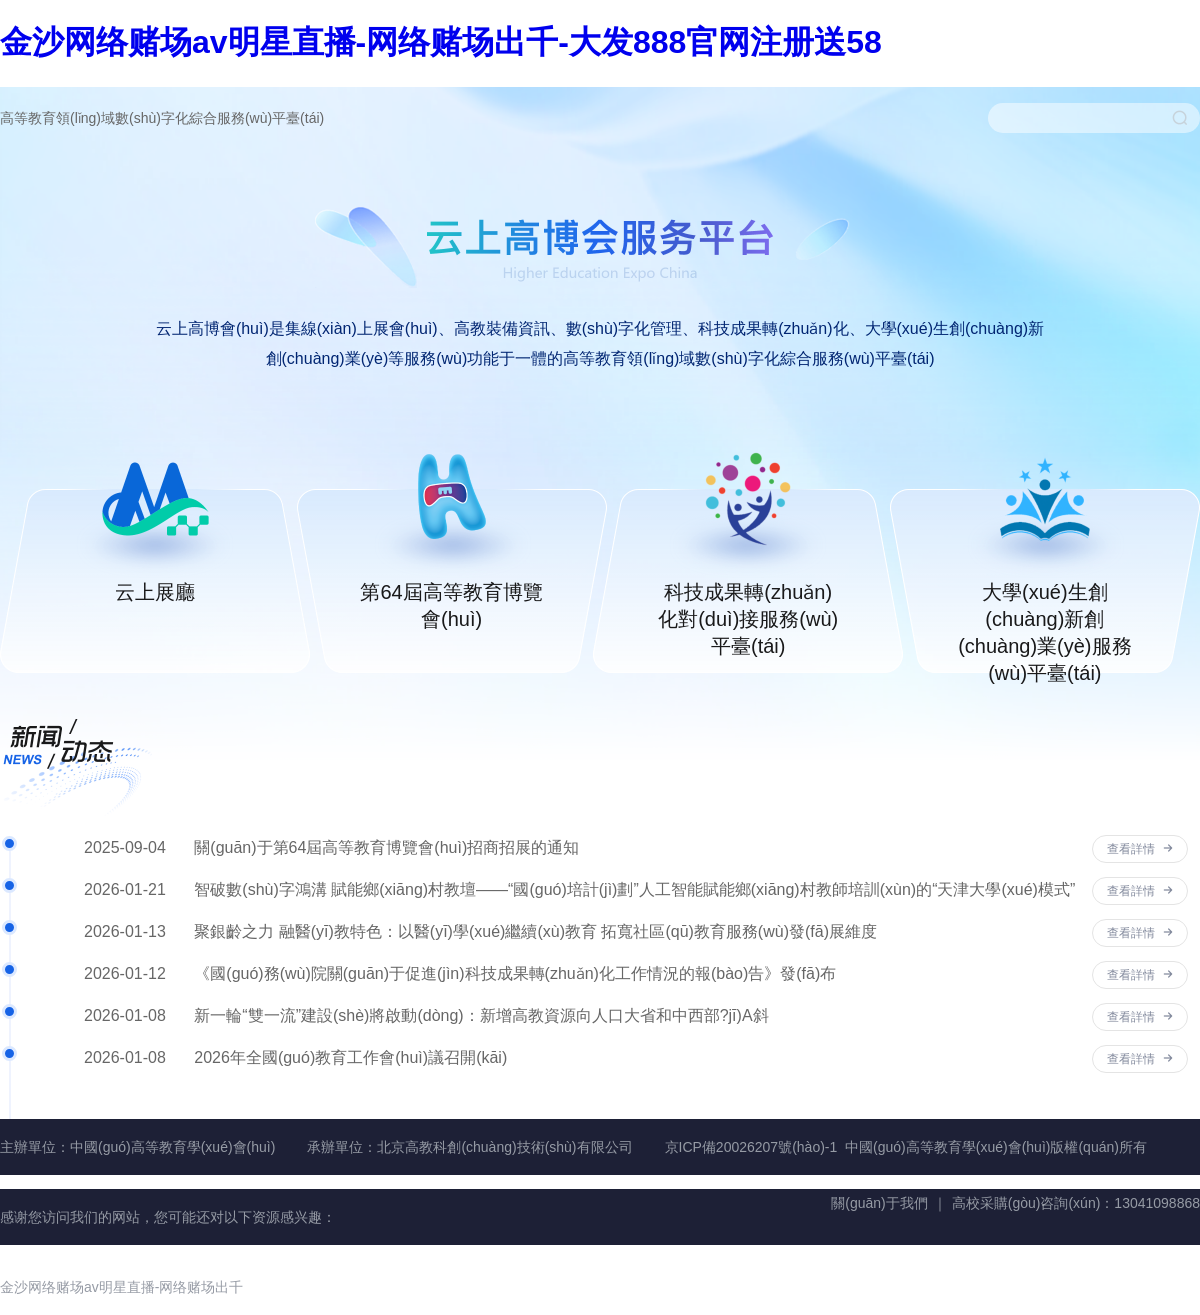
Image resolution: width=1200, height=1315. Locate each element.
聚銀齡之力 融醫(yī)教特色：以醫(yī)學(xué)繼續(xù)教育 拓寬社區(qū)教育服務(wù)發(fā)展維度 (535, 931)
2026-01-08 (125, 1015)
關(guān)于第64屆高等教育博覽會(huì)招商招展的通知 (386, 847)
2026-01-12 (125, 973)
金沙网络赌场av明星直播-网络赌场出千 (121, 1287)
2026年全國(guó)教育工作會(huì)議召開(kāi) (350, 1057)
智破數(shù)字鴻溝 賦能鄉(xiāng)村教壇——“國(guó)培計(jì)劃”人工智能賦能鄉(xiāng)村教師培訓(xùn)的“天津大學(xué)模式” (634, 889)
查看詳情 (1139, 849)
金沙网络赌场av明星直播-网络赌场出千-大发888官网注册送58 (441, 42)
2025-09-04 (125, 847)
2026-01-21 (125, 889)
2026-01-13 (125, 931)
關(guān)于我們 (879, 1203)
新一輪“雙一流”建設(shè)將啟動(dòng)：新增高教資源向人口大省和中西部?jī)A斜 (481, 1015)
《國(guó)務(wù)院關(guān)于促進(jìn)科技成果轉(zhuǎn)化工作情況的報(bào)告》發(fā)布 (515, 973)
